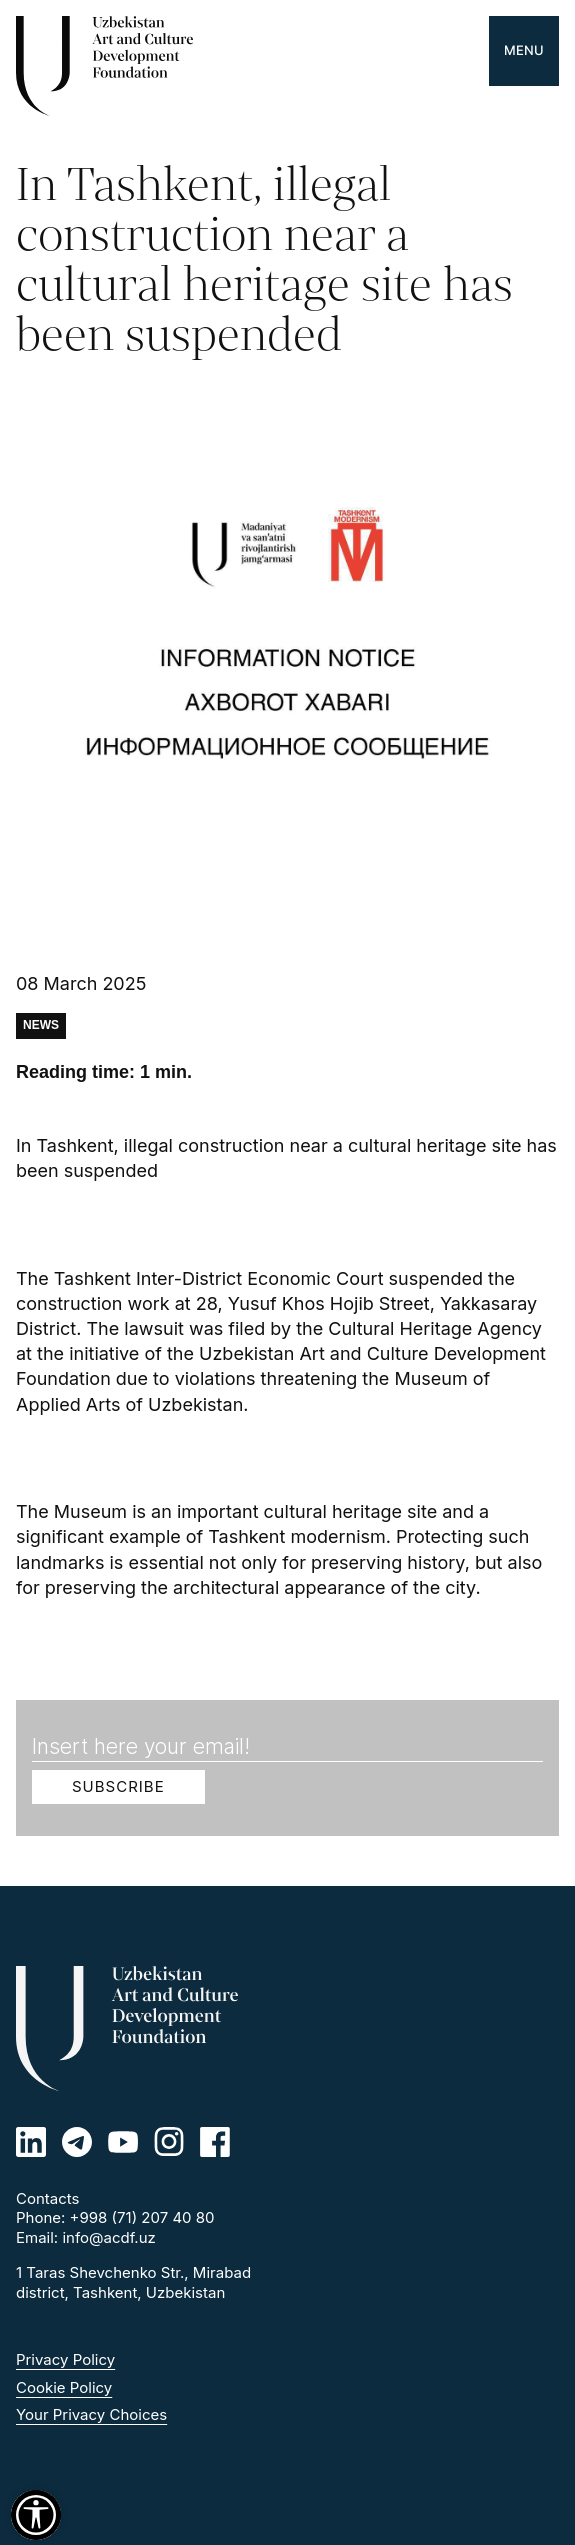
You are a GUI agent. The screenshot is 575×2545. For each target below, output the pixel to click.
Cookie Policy (64, 2387)
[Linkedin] (31, 2142)
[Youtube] (123, 2142)
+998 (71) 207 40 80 (142, 2217)
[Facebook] (215, 2142)
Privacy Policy (65, 2359)
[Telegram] (77, 2142)
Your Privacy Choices (91, 2414)
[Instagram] (169, 2142)
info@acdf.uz (108, 2237)
